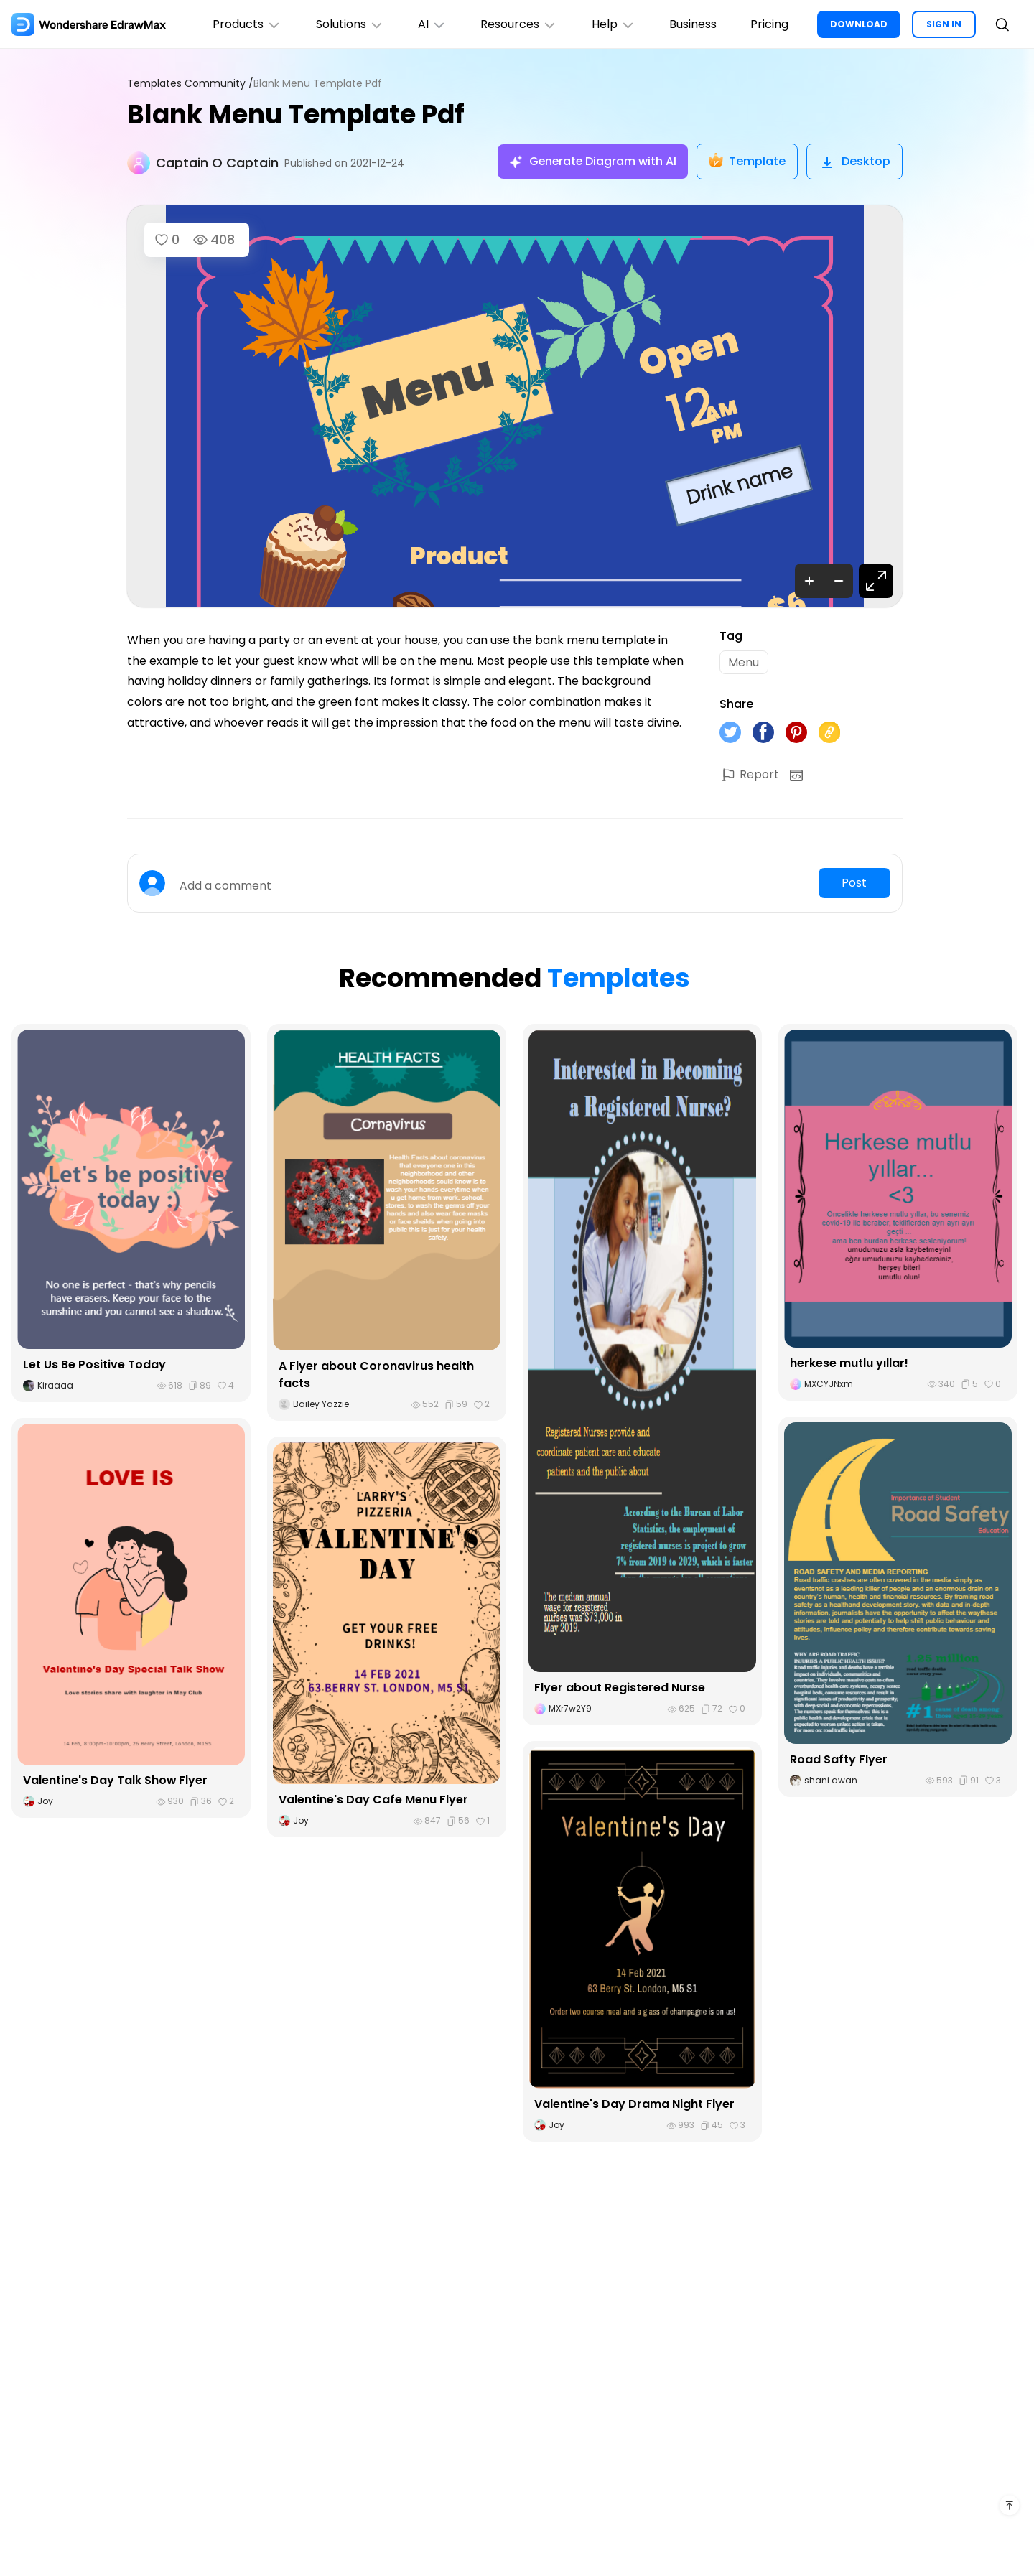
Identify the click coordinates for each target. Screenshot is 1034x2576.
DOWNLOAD (859, 24)
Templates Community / (190, 84)
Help (612, 24)
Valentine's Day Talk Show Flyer (115, 1781)
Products (244, 24)
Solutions (347, 24)
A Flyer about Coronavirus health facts (376, 1375)
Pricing (769, 24)
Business (692, 24)
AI (430, 24)
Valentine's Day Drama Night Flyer (634, 2104)
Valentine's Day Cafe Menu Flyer (373, 1800)
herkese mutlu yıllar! (849, 1363)
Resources (517, 24)
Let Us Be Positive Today (94, 1365)
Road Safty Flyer (839, 1760)
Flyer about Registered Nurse (619, 1688)
